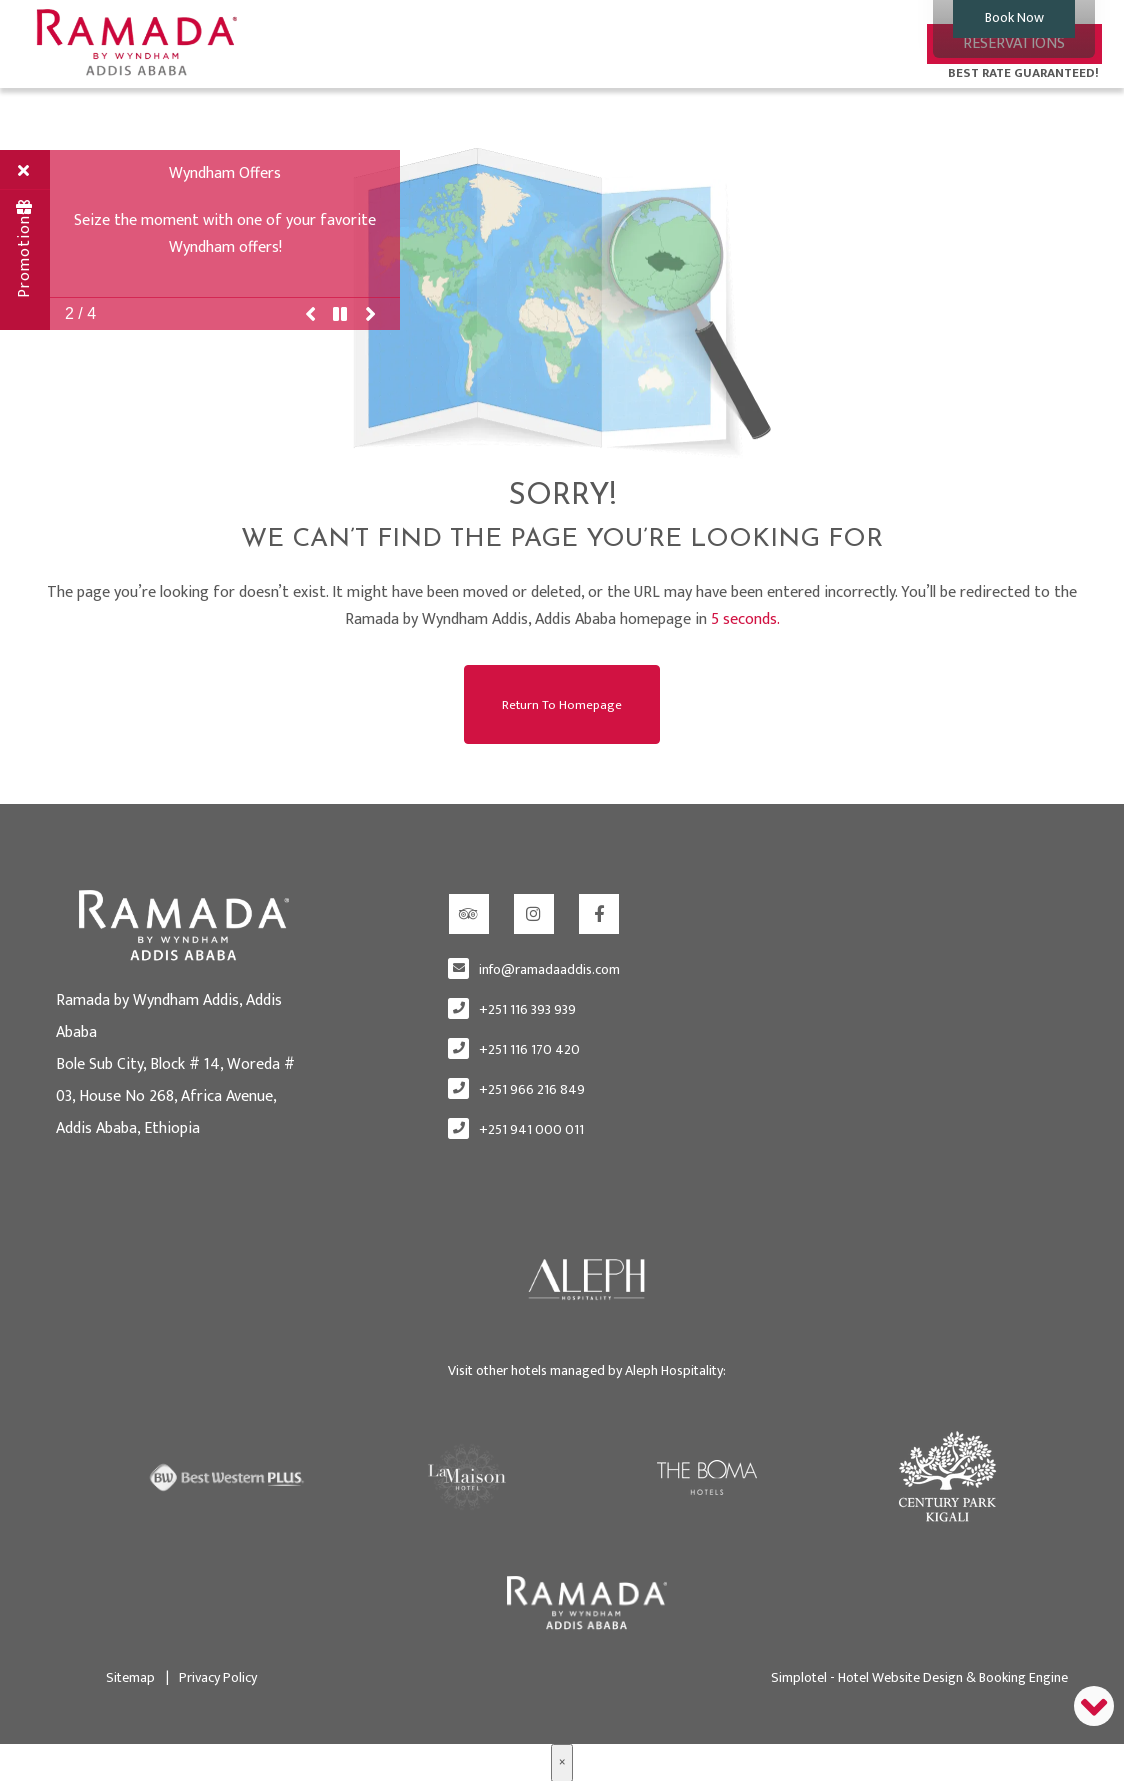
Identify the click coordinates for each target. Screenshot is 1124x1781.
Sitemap (130, 1675)
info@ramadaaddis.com (549, 968)
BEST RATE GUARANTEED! (1023, 73)
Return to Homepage (562, 703)
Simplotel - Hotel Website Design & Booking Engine (919, 1675)
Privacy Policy (211, 1675)
